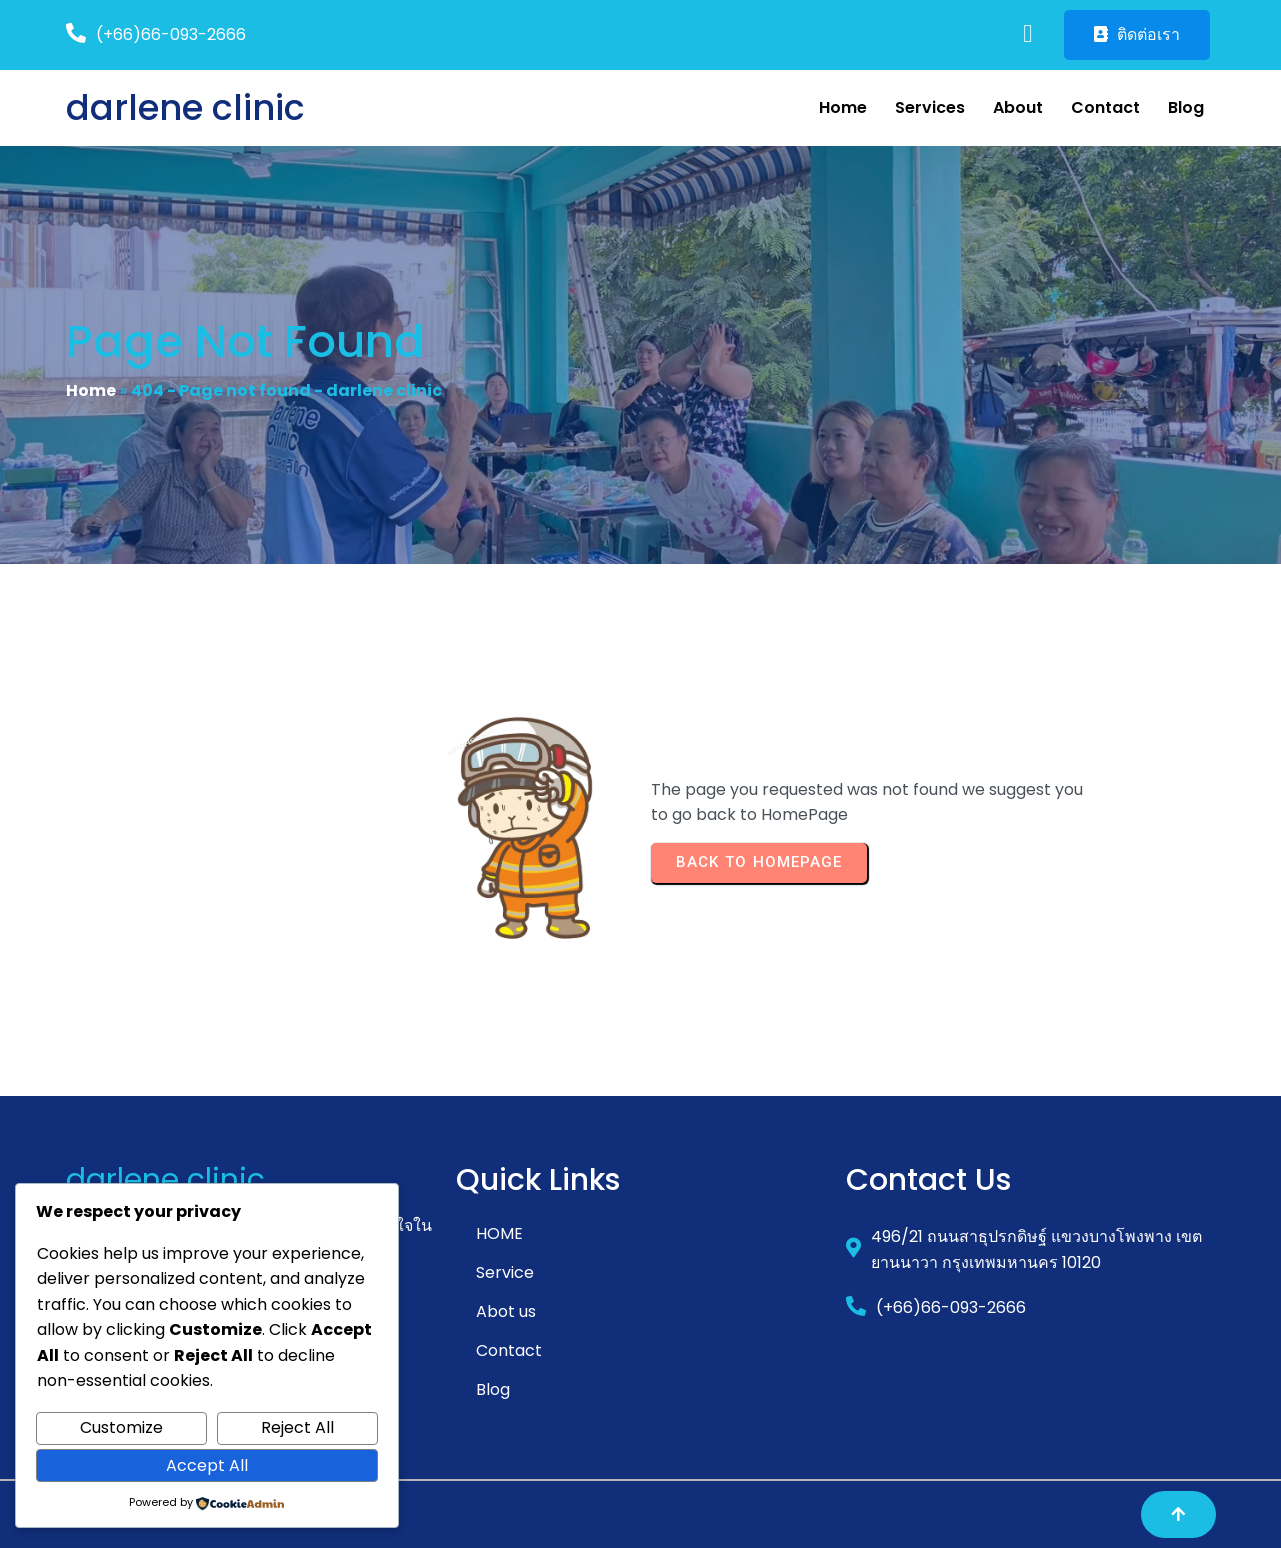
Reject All (297, 1427)
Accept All (207, 1465)
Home (91, 390)
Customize (121, 1427)
